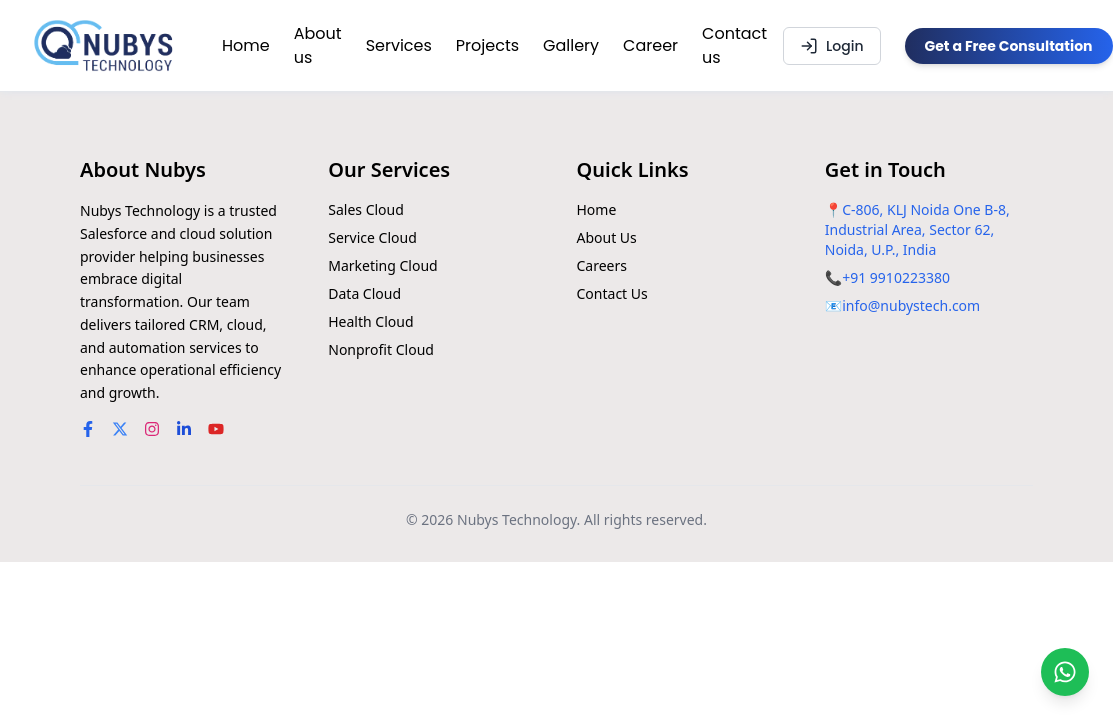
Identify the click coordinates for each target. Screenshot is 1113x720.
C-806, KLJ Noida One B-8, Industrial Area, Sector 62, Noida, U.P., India (917, 229)
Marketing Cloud (382, 265)
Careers (602, 265)
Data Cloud (364, 293)
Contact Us (612, 293)
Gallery (571, 45)
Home (246, 45)
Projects (487, 45)
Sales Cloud (366, 209)
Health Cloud (370, 321)
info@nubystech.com (911, 305)
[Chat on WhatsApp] (1065, 672)
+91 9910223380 (896, 277)
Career (650, 45)
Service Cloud (372, 237)
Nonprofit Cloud (381, 349)
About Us (607, 237)
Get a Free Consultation (1009, 46)
